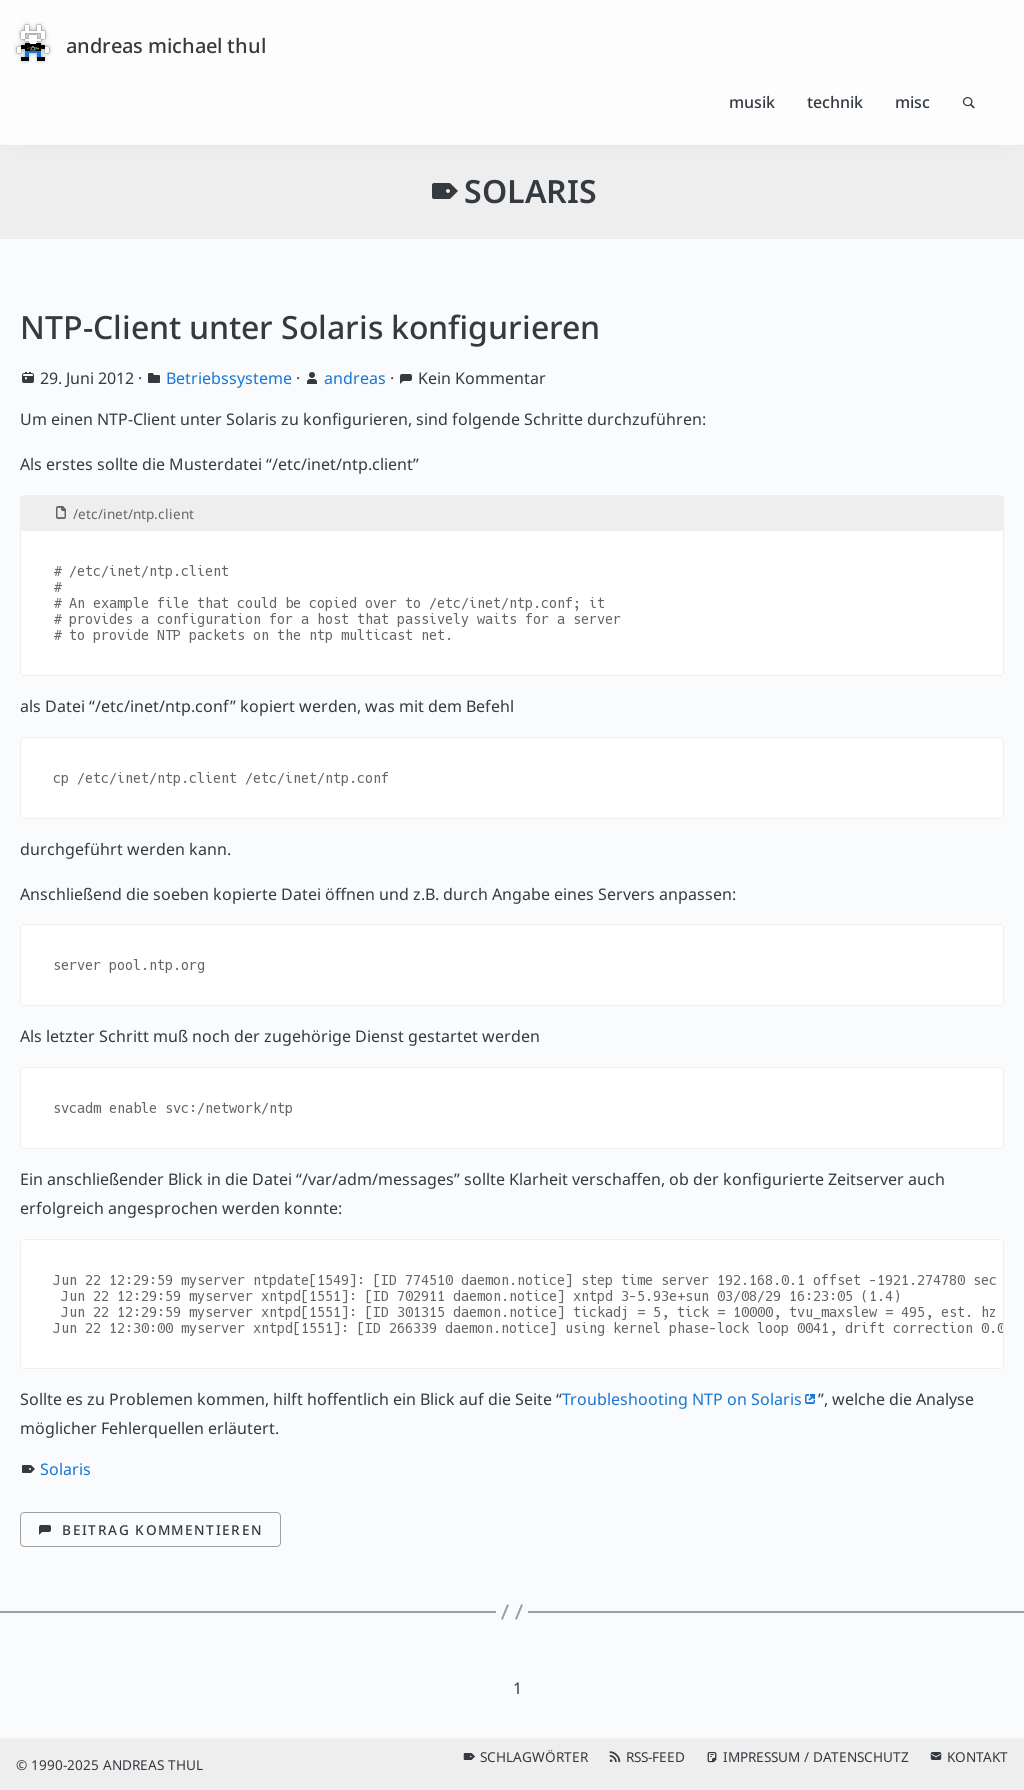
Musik (752, 102)
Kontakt (977, 1756)
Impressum (761, 1756)
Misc (912, 102)
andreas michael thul (166, 45)
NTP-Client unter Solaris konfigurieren (310, 326)
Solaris (65, 1469)
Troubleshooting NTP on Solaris (682, 1399)
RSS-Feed (655, 1756)
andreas (355, 378)
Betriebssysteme (229, 378)
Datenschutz (861, 1756)
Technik (835, 102)
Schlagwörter (534, 1756)
